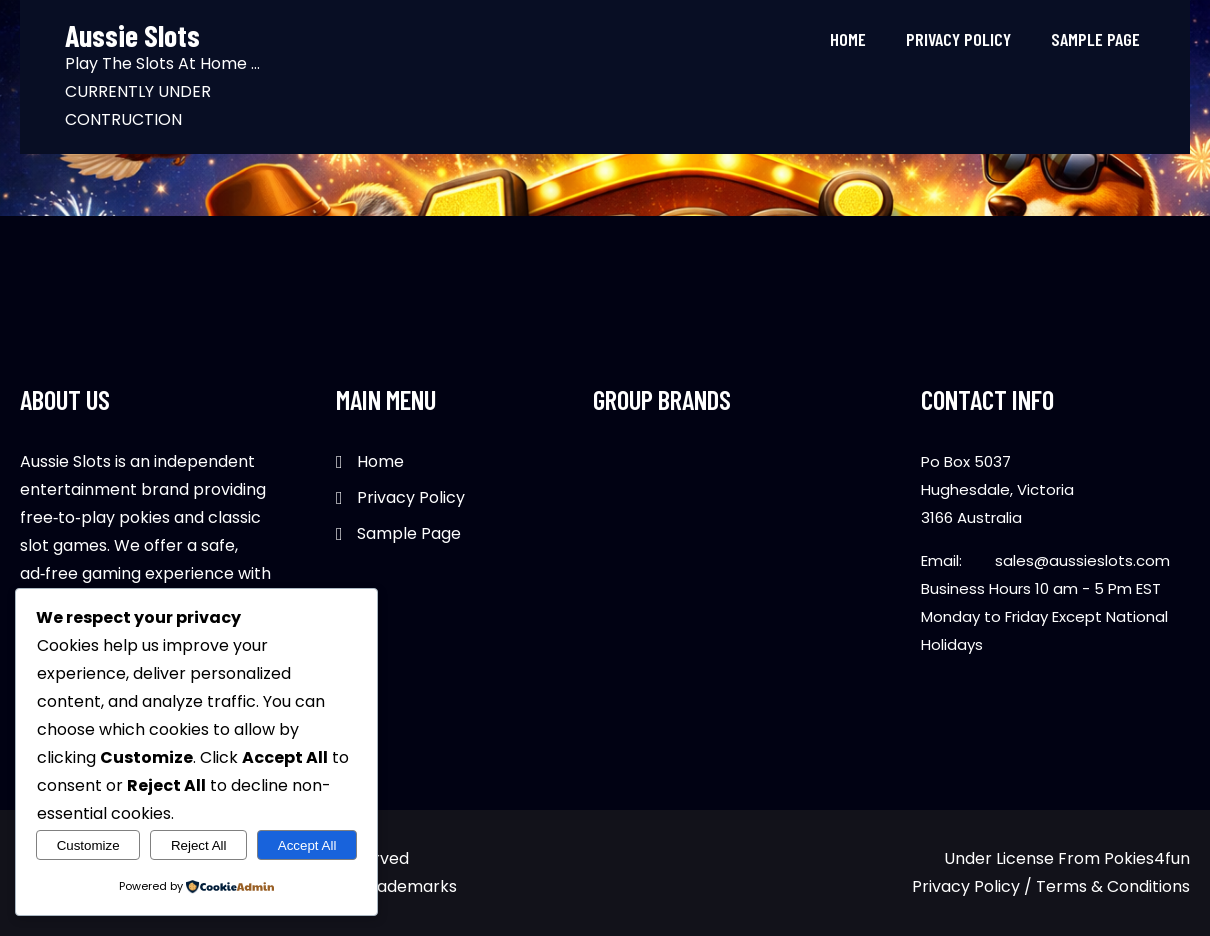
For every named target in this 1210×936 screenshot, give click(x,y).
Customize (88, 845)
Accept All (307, 845)
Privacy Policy (958, 39)
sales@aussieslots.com (1082, 560)
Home (848, 39)
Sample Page (1095, 39)
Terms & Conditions (1113, 886)
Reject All (199, 845)
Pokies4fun (1147, 858)
